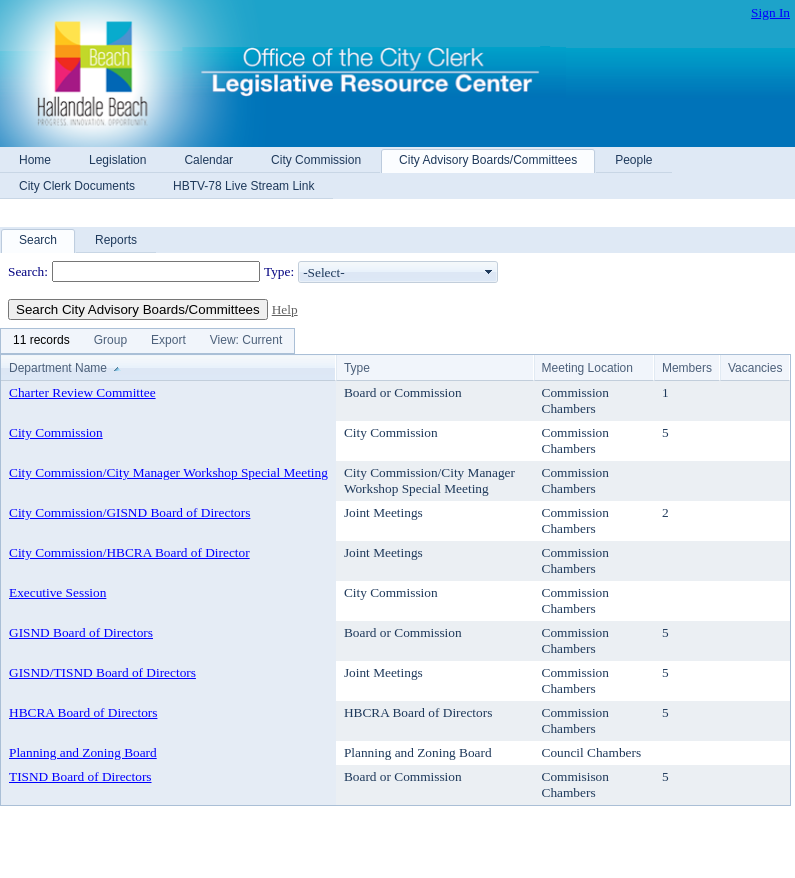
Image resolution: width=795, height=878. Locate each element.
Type (357, 368)
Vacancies (755, 368)
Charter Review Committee (82, 392)
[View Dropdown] (246, 341)
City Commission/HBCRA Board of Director (129, 552)
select (489, 272)
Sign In (770, 12)
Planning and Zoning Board (83, 752)
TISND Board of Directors (80, 776)
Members (687, 368)
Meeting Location (587, 368)
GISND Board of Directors (81, 632)
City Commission (56, 432)
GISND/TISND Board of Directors (102, 672)
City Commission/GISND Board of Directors (129, 512)
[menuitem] (41, 341)
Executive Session (57, 592)
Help (285, 309)
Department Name (58, 368)
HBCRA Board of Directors (83, 712)
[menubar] (147, 341)
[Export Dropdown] (168, 341)
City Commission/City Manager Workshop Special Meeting (168, 472)
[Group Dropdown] (110, 341)
